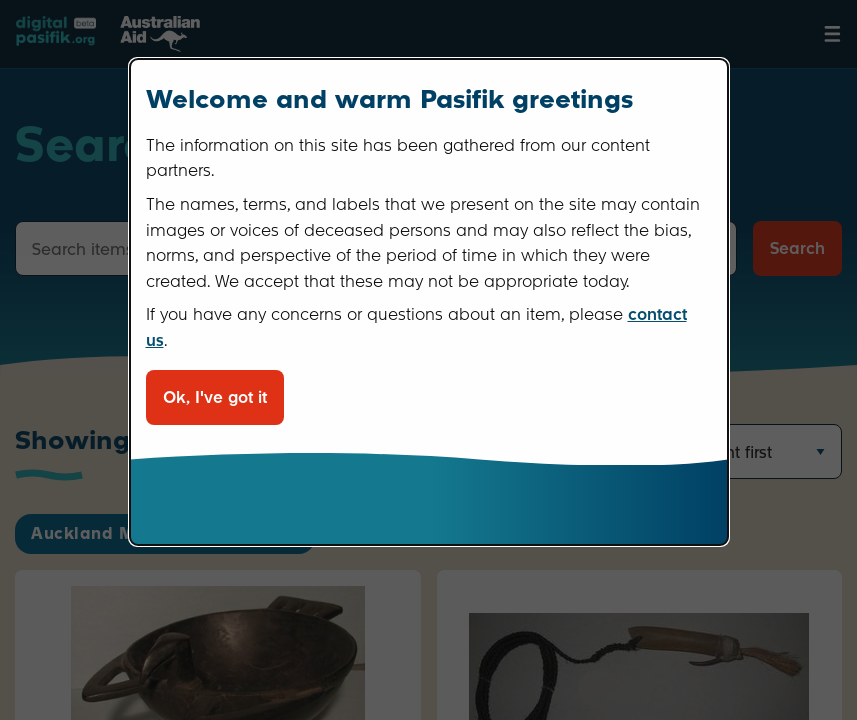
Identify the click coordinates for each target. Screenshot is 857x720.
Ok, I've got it (215, 397)
